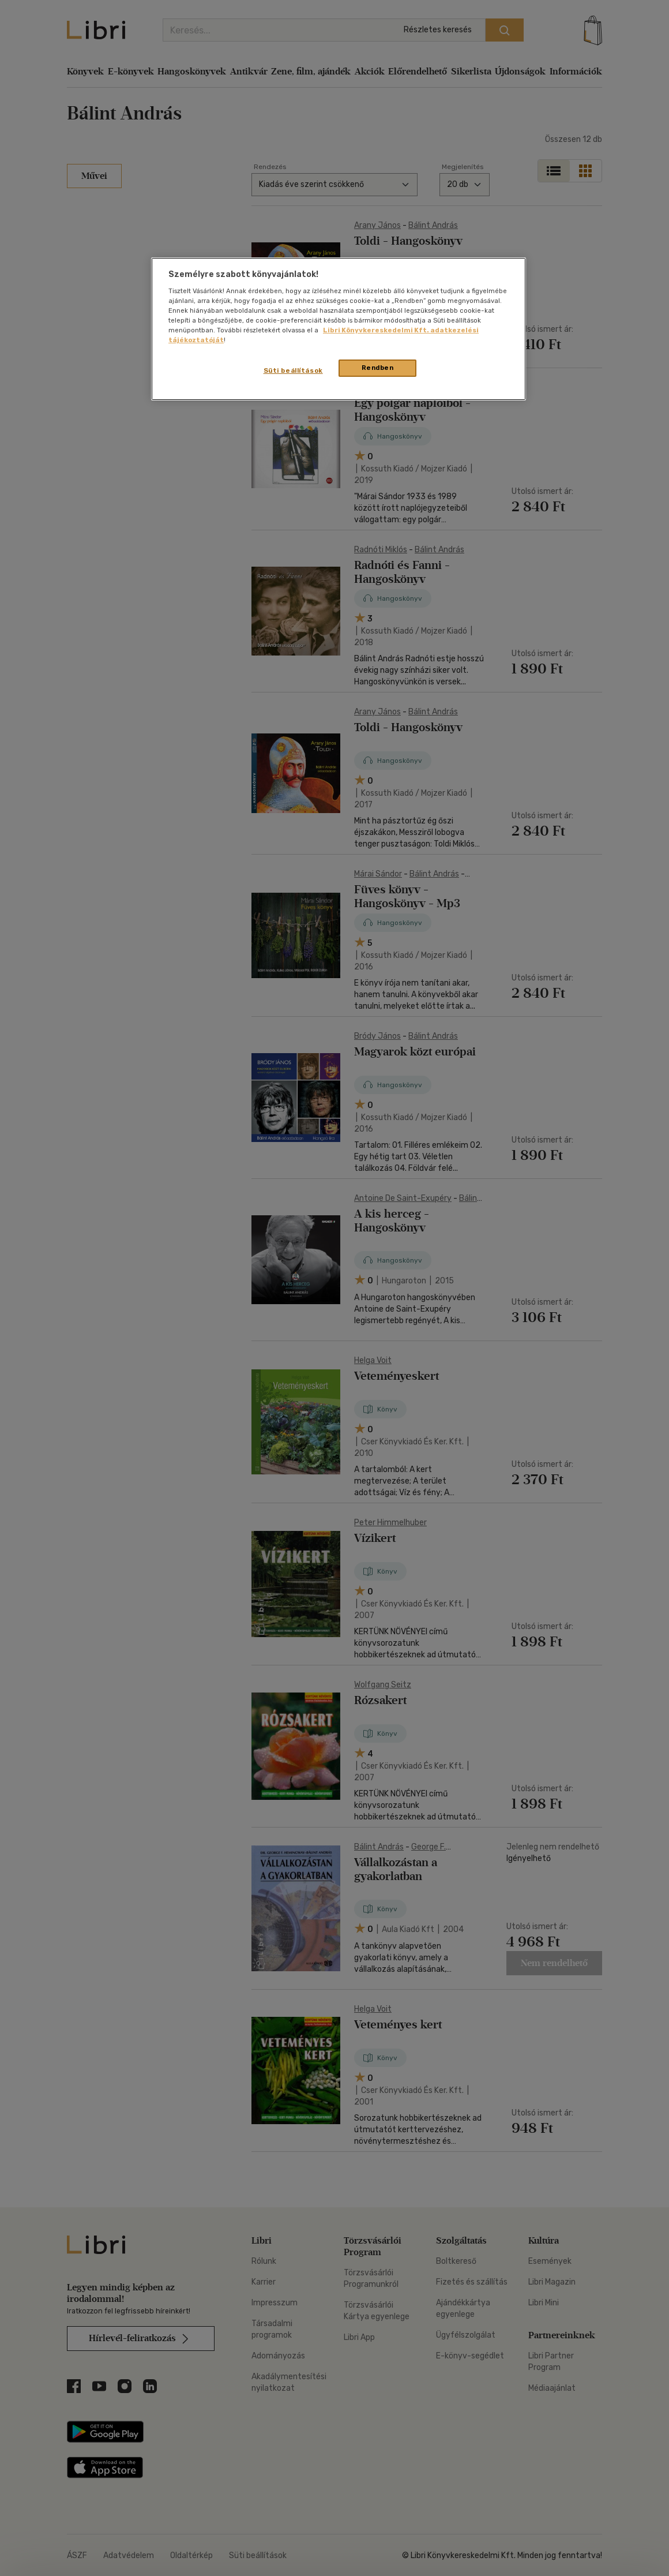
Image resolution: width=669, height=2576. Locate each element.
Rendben (378, 368)
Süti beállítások (293, 370)
